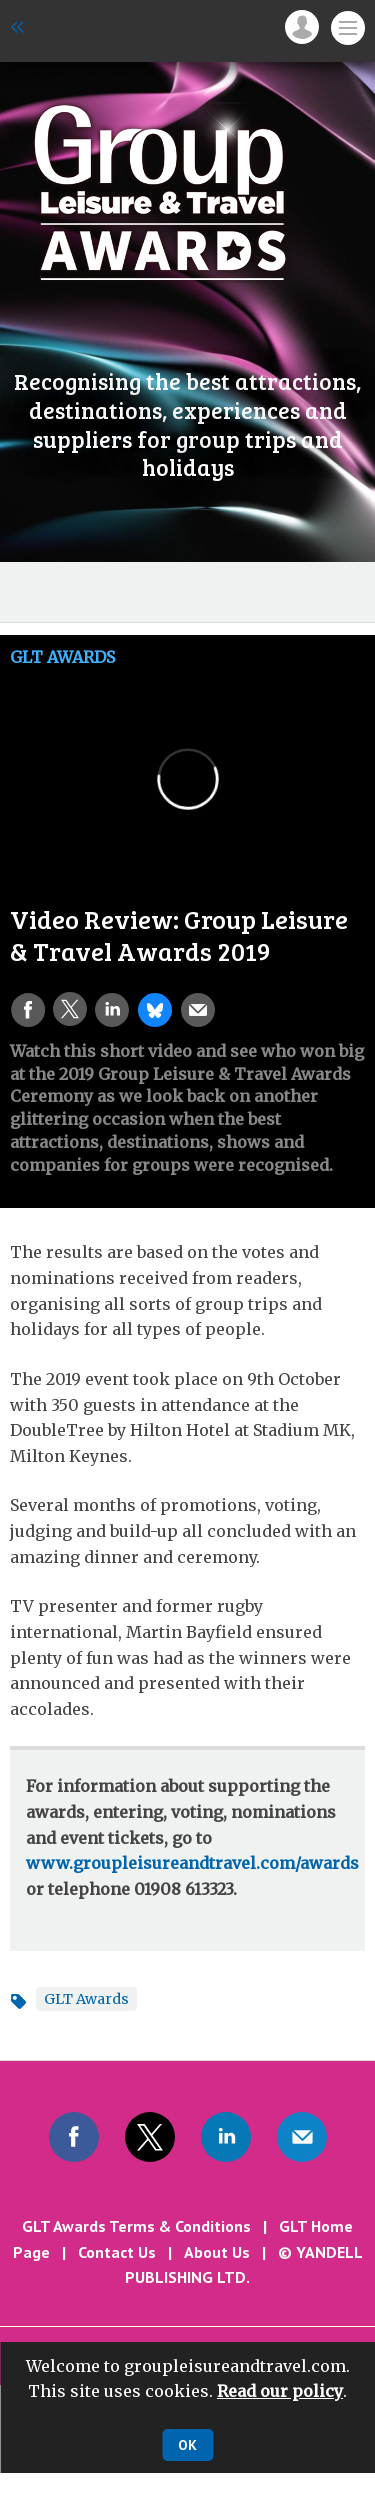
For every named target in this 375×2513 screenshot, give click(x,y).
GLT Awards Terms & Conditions (136, 2226)
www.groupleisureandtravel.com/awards (192, 1863)
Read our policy (280, 2391)
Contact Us (117, 2252)
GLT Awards (62, 657)
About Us (217, 2252)
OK (187, 2445)
